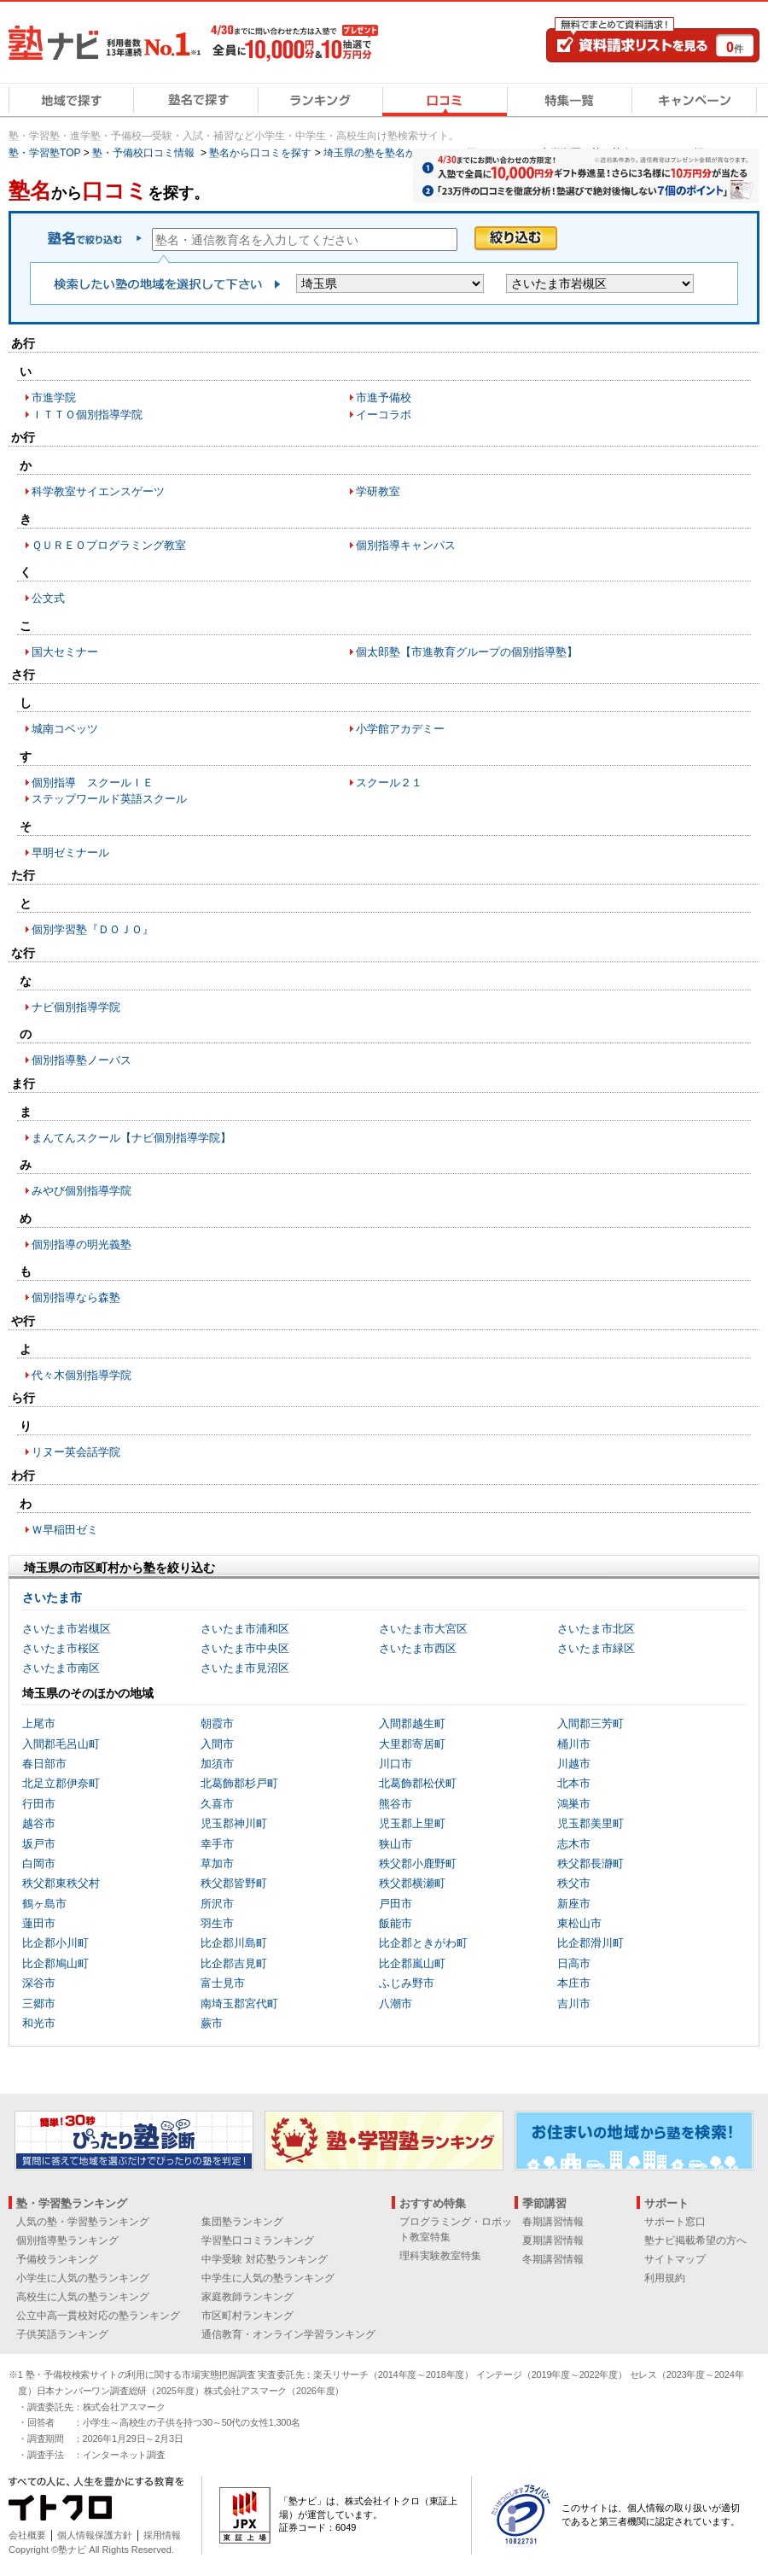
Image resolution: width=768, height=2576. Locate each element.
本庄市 (574, 1983)
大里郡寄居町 (412, 1744)
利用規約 (664, 2278)
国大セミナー (65, 651)
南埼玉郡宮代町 (239, 2003)
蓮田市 (38, 1923)
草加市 (217, 1863)
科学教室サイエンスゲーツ (98, 491)
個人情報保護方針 (94, 2535)
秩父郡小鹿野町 (418, 1863)
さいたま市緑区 (596, 1648)
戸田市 (395, 1903)
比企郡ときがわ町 (423, 1942)
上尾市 (38, 1723)
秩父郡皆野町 (234, 1883)
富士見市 (223, 1983)
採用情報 (162, 2535)
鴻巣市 (574, 1803)
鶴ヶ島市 (44, 1903)
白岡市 (38, 1863)
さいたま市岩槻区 (66, 1628)
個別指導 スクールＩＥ (93, 782)
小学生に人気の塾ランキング (82, 2278)
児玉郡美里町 (590, 1823)
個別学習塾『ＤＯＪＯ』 (93, 929)
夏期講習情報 (553, 2240)
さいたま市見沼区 (245, 1668)
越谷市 (38, 1823)
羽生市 (217, 1923)
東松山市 (579, 1923)
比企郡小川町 (55, 1942)
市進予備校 (383, 397)
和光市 (38, 2023)
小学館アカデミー (400, 728)
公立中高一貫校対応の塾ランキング (98, 2316)
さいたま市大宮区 (423, 1628)
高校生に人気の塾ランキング (82, 2297)
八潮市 (395, 2003)
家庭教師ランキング (247, 2297)
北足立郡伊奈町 (61, 1783)
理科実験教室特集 (440, 2256)
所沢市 (217, 1903)
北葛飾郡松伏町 (418, 1783)
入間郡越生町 (412, 1723)
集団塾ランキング (242, 2222)
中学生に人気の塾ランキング (268, 2278)
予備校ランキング (57, 2259)
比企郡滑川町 (590, 1942)
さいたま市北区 (596, 1628)
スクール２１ (389, 782)
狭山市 (395, 1843)
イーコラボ (383, 414)
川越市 (574, 1763)
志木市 (574, 1843)
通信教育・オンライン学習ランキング (288, 2334)
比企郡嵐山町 (412, 1963)
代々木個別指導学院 (81, 1375)
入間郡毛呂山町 (61, 1744)
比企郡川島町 (234, 1942)
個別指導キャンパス (406, 545)
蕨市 (212, 2023)
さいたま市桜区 (61, 1648)
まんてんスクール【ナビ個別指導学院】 (131, 1137)
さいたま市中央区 (245, 1648)
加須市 (217, 1763)
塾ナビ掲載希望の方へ (695, 2240)
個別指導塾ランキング (67, 2240)
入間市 (217, 1744)
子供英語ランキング (62, 2334)
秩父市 (574, 1883)
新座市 (574, 1903)
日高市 (574, 1963)
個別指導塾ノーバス (81, 1060)
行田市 (38, 1803)
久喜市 (217, 1803)
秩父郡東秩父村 (61, 1883)
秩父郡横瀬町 (412, 1883)
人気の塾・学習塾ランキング (82, 2222)
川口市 (395, 1763)
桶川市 (574, 1744)
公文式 (48, 598)
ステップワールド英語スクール (109, 798)
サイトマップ (675, 2259)
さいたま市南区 (61, 1668)
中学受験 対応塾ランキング (264, 2259)
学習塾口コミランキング (257, 2240)
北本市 (574, 1783)
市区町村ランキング (247, 2316)
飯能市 (395, 1923)
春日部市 (44, 1763)
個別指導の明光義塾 (81, 1244)
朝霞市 (217, 1723)
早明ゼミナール (70, 852)
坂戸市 (38, 1843)
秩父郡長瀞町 (590, 1863)
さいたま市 (52, 1597)
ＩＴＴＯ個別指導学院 (87, 414)
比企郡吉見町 (234, 1963)
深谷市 (38, 1983)
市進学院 (54, 397)
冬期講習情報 (553, 2259)
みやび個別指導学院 (81, 1190)
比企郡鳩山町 (55, 1963)
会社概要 (27, 2535)
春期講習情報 (553, 2222)
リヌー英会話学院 (76, 1452)
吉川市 (574, 2003)
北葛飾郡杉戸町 (239, 1783)
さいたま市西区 (418, 1648)
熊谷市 (395, 1803)
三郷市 (38, 2003)
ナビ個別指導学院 (76, 1007)
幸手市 (217, 1843)
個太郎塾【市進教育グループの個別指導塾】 (467, 651)
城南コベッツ (65, 728)
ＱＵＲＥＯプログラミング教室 (109, 545)
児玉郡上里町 (412, 1823)
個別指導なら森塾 (76, 1297)
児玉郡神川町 (234, 1823)
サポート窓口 (675, 2222)
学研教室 (378, 491)
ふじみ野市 (406, 1983)
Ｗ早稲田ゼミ (65, 1529)
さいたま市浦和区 (245, 1628)
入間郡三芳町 (590, 1723)
